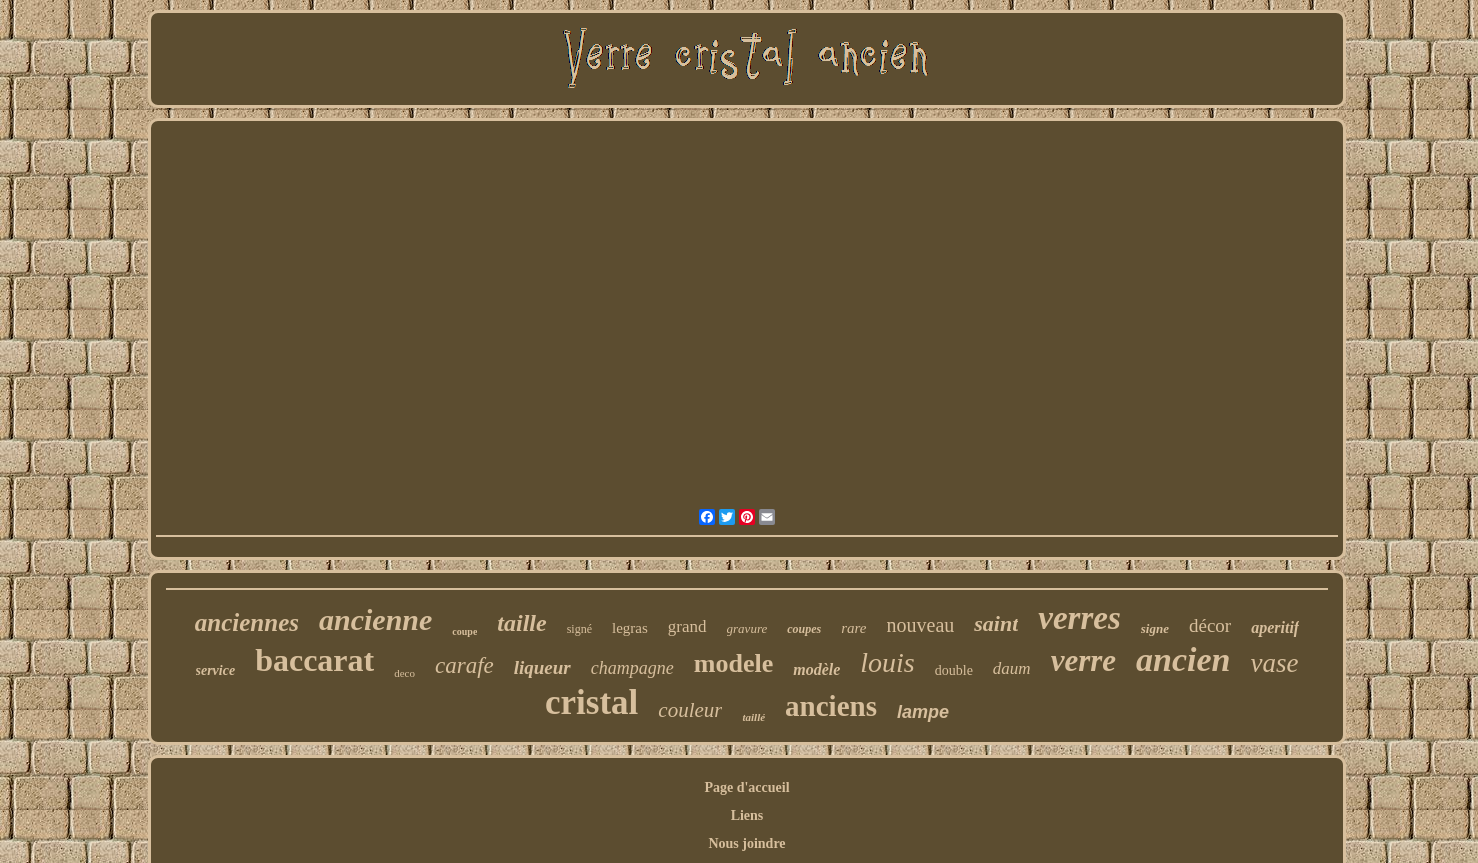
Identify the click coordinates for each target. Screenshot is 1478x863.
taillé (753, 717)
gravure (747, 628)
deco (404, 673)
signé (579, 629)
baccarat (314, 660)
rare (853, 628)
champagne (632, 668)
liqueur (542, 667)
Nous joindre (746, 843)
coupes (804, 629)
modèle (816, 669)
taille (521, 623)
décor (1210, 625)
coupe (464, 631)
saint (996, 623)
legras (630, 628)
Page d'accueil (746, 787)
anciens (831, 706)
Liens (747, 815)
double (954, 670)
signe (1155, 628)
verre (1083, 660)
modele (733, 663)
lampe (923, 712)
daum (1012, 668)
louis (887, 662)
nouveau (921, 625)
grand (687, 626)
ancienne (375, 619)
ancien (1183, 659)
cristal (591, 702)
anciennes (247, 622)
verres (1079, 618)
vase (1275, 663)
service (216, 670)
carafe (464, 665)
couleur (690, 710)
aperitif (1275, 627)
